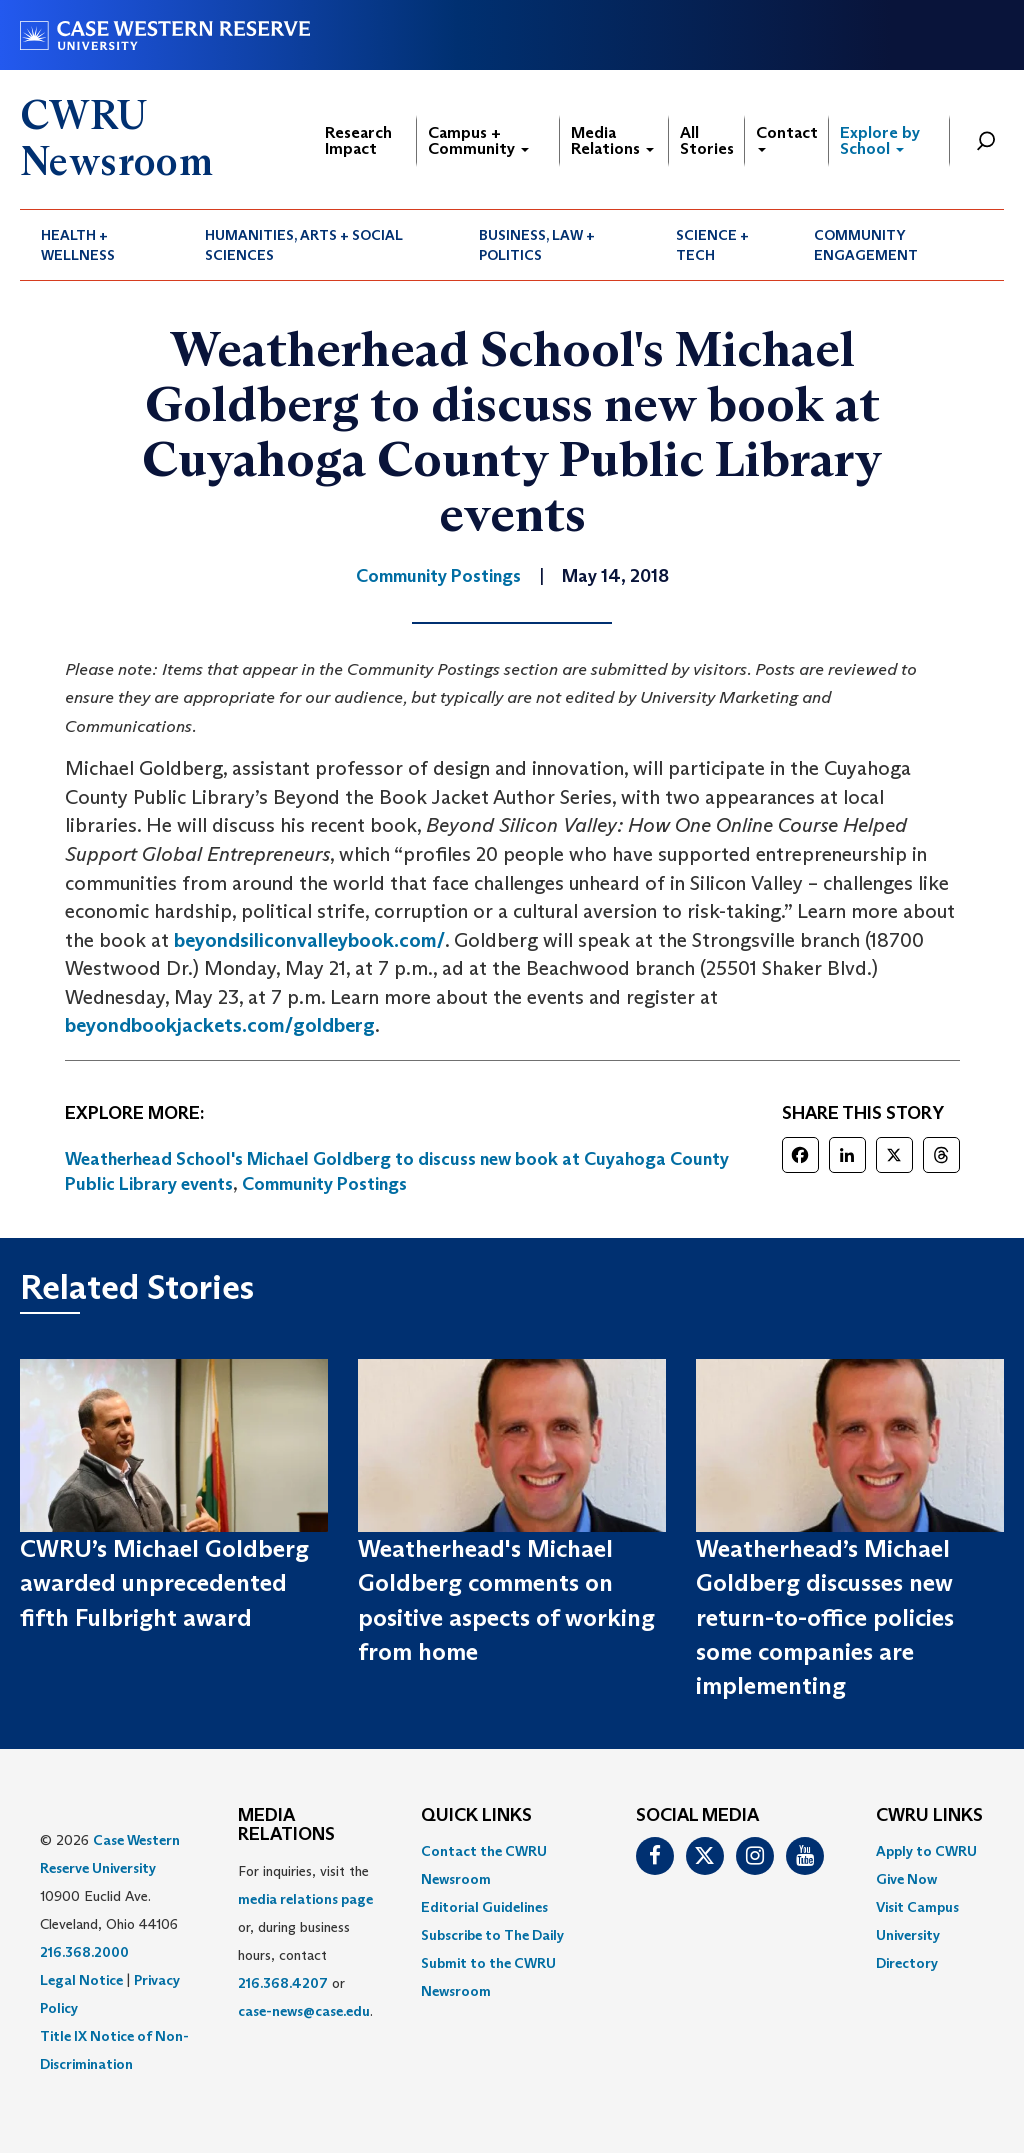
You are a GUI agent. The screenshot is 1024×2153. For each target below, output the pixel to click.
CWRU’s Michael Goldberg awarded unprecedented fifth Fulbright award (164, 1583)
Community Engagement (866, 245)
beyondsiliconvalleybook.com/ (309, 940)
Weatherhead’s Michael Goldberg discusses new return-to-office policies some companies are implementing (825, 1617)
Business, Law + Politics (537, 245)
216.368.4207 (283, 1983)
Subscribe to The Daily (492, 1935)
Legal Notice (81, 1980)
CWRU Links (929, 1816)
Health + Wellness (78, 245)
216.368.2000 (84, 1952)
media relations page (305, 1899)
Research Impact (358, 140)
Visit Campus (917, 1907)
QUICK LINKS (476, 1816)
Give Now (906, 1879)
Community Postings (324, 1184)
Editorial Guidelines (484, 1907)
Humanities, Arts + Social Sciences (304, 245)
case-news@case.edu (304, 2011)
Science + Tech (712, 245)
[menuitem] (102, 245)
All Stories (707, 140)
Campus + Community (478, 140)
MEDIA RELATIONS (286, 1826)
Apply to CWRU (926, 1851)
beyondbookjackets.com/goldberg (220, 1025)
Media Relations (612, 140)
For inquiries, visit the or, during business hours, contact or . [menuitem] (305, 1941)
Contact (787, 137)
